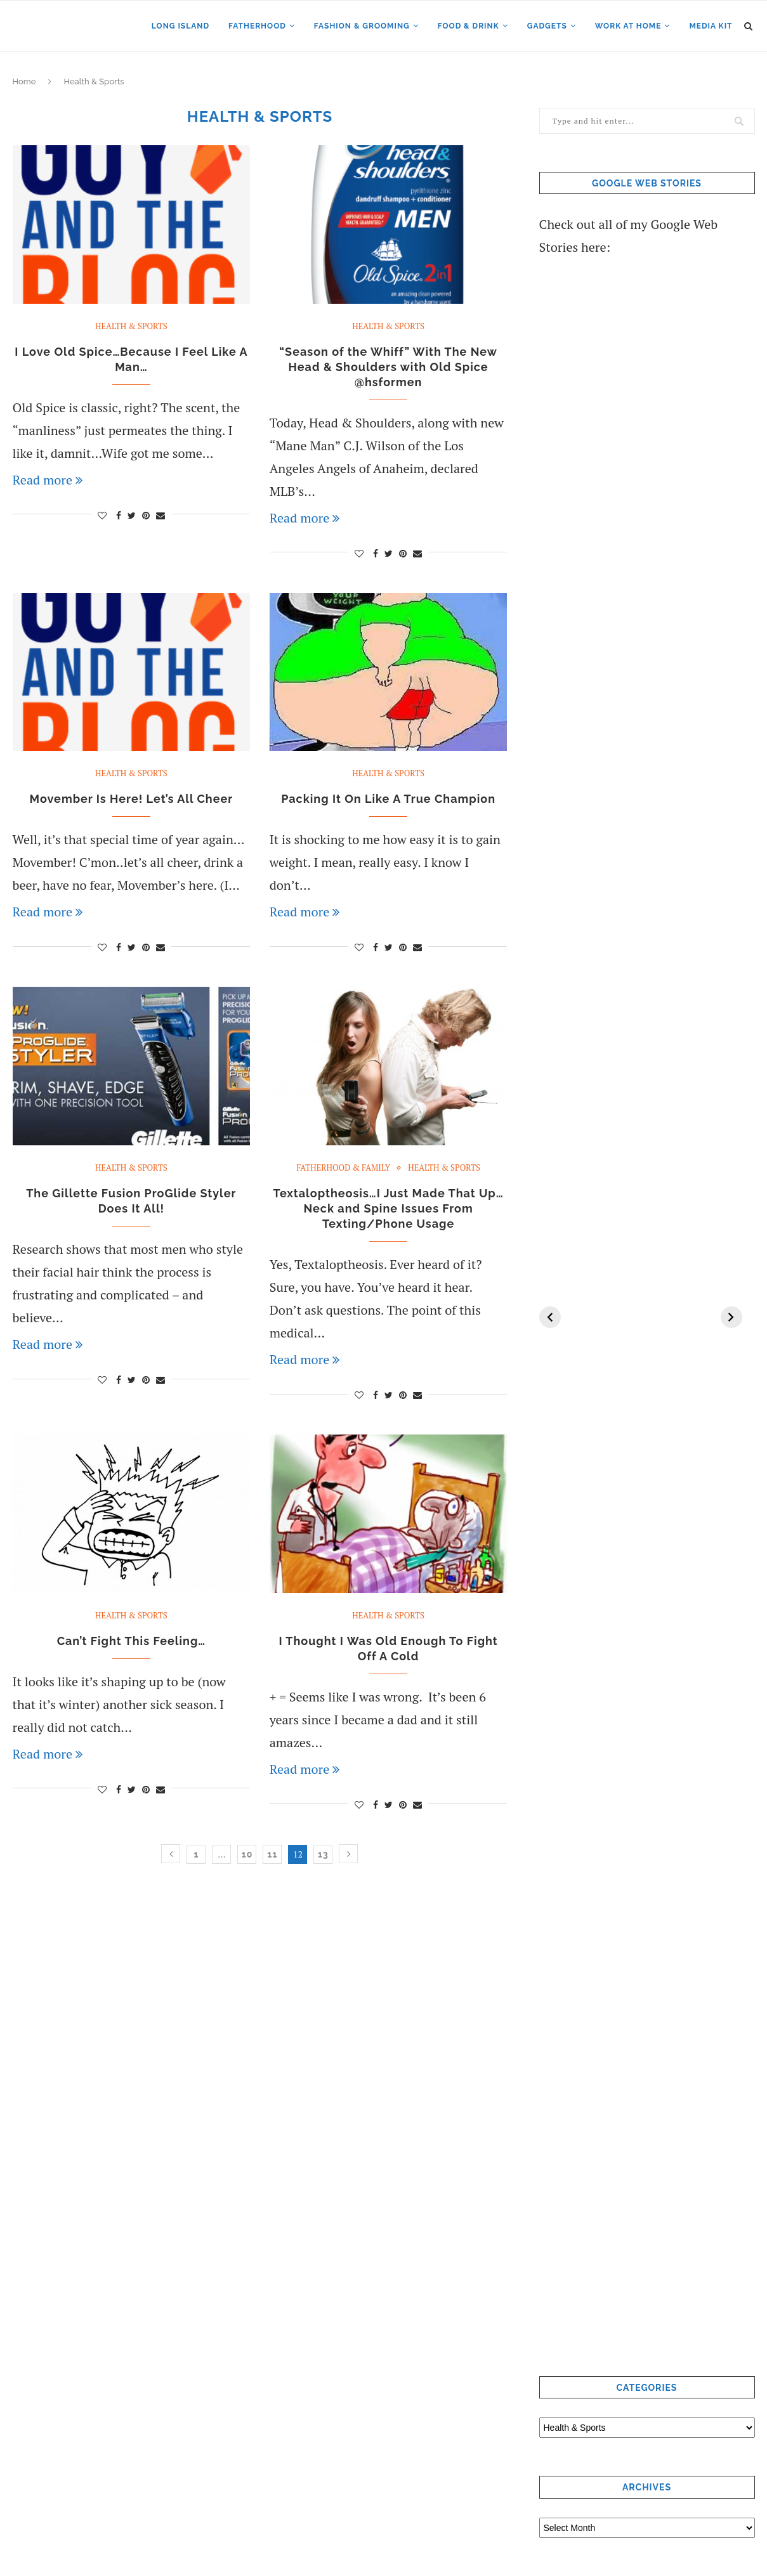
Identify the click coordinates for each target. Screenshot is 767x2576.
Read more (48, 479)
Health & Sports (131, 327)
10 (247, 1854)
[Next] (731, 1317)
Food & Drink (468, 26)
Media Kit (710, 26)
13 (323, 1854)
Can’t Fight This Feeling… (131, 1641)
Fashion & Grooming (362, 26)
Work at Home (628, 26)
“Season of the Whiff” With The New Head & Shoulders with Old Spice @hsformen (388, 367)
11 (273, 1854)
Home (24, 81)
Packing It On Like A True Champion (388, 798)
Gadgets (547, 26)
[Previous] (550, 1317)
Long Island (180, 26)
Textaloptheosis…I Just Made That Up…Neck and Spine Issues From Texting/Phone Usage (388, 1208)
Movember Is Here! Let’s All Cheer (131, 798)
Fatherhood (257, 26)
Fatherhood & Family (343, 1168)
